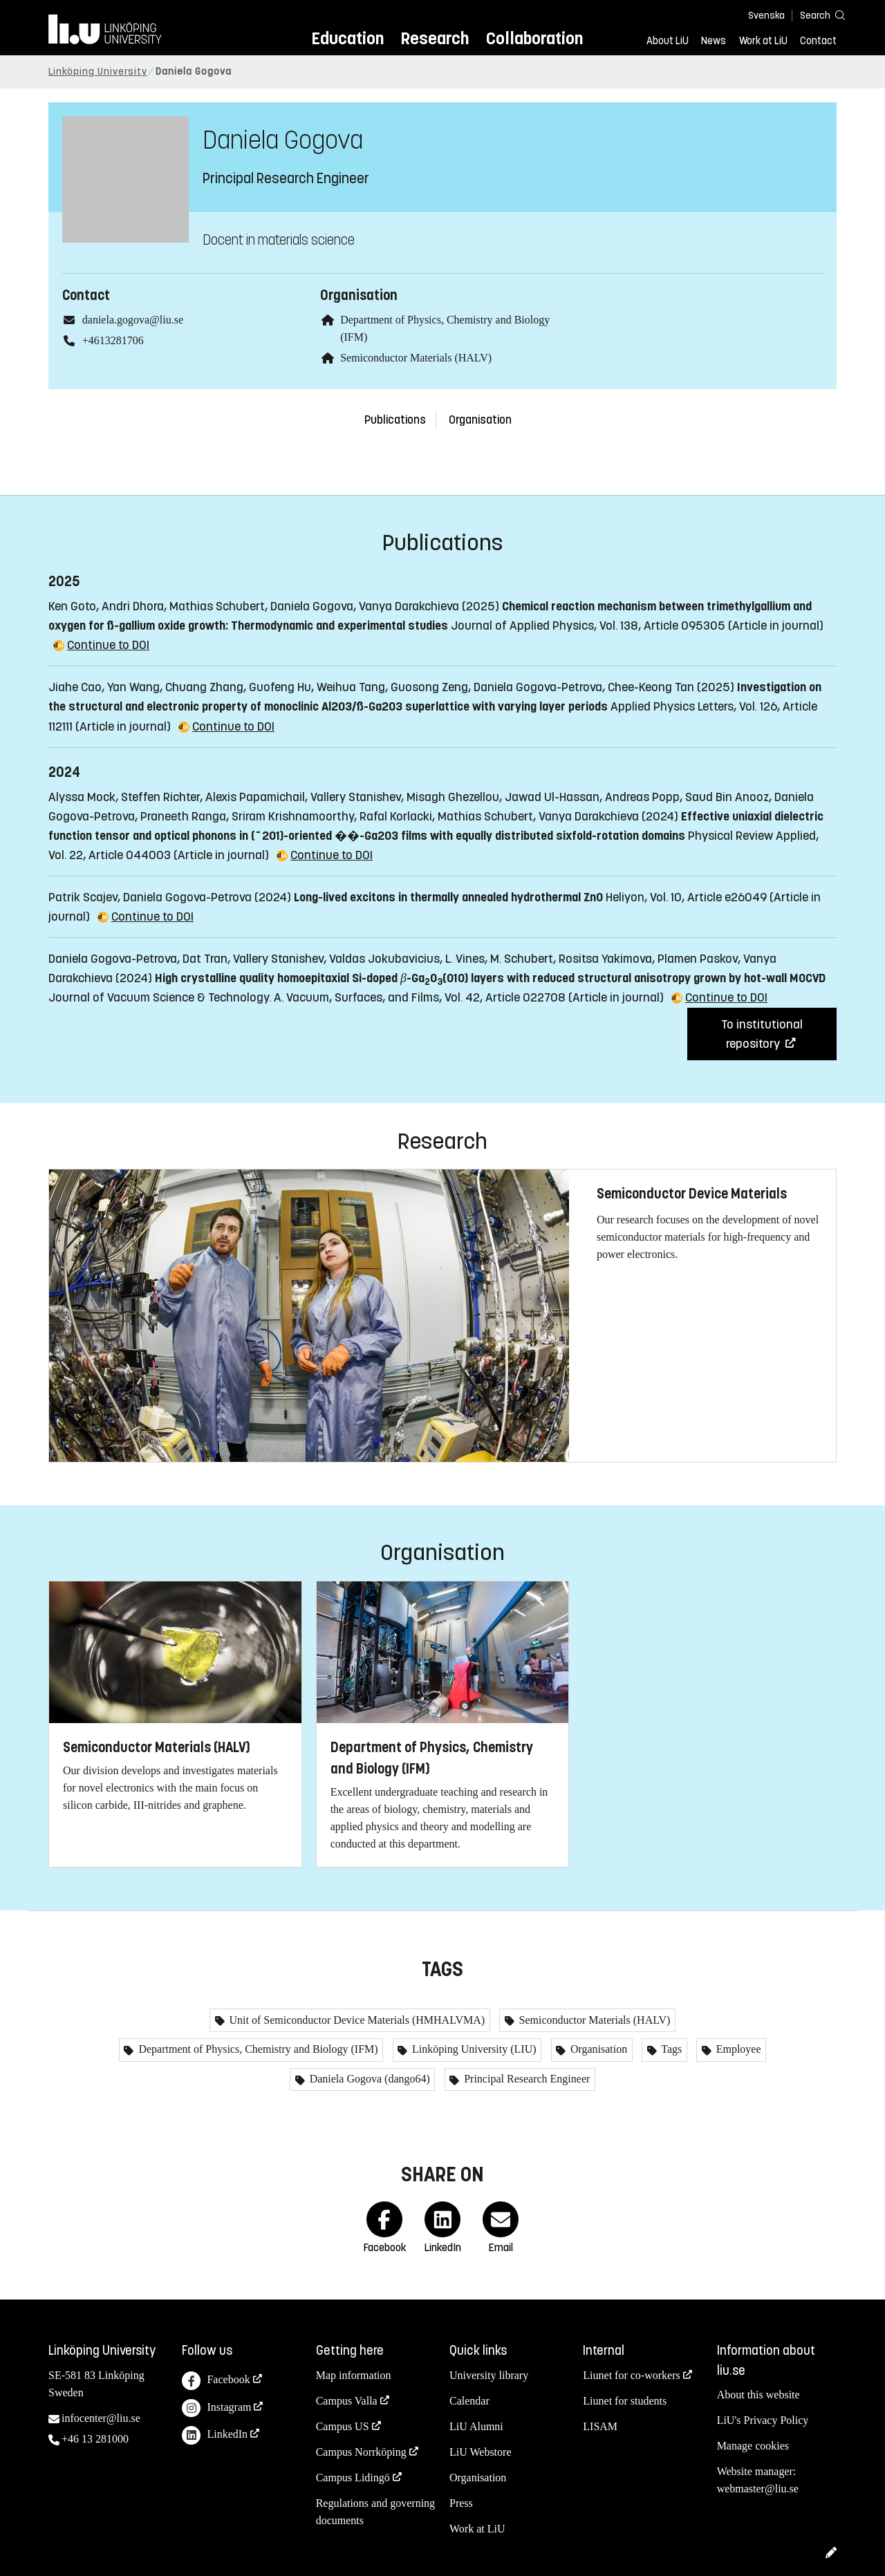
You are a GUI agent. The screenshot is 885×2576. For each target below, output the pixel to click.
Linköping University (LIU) (473, 2049)
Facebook (216, 2380)
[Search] (816, 15)
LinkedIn (215, 2435)
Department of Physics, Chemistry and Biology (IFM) (257, 2049)
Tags (670, 2049)
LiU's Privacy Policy (763, 2420)
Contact (818, 41)
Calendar (469, 2401)
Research (434, 38)
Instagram (216, 2408)
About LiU (667, 41)
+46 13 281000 (95, 2439)
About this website (758, 2394)
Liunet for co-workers (631, 2375)
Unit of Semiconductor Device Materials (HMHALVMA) (356, 2020)
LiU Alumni (476, 2426)
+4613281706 (113, 340)
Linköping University (97, 71)
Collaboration (534, 38)
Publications (395, 420)
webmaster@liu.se (758, 2488)
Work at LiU (763, 41)
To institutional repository (762, 1034)
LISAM (600, 2426)
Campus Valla (347, 2401)
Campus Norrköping (361, 2452)
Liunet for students (625, 2401)
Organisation (480, 420)
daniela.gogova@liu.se (132, 320)
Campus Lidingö (353, 2477)
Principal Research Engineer (525, 2079)
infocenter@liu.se (101, 2418)
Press (461, 2503)
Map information (353, 2375)
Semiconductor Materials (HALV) (416, 358)
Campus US (342, 2426)
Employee (737, 2049)
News (713, 41)
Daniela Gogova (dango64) (368, 2079)
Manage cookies (753, 2446)
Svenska (766, 15)
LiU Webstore (480, 2452)
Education (347, 38)
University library (488, 2375)
